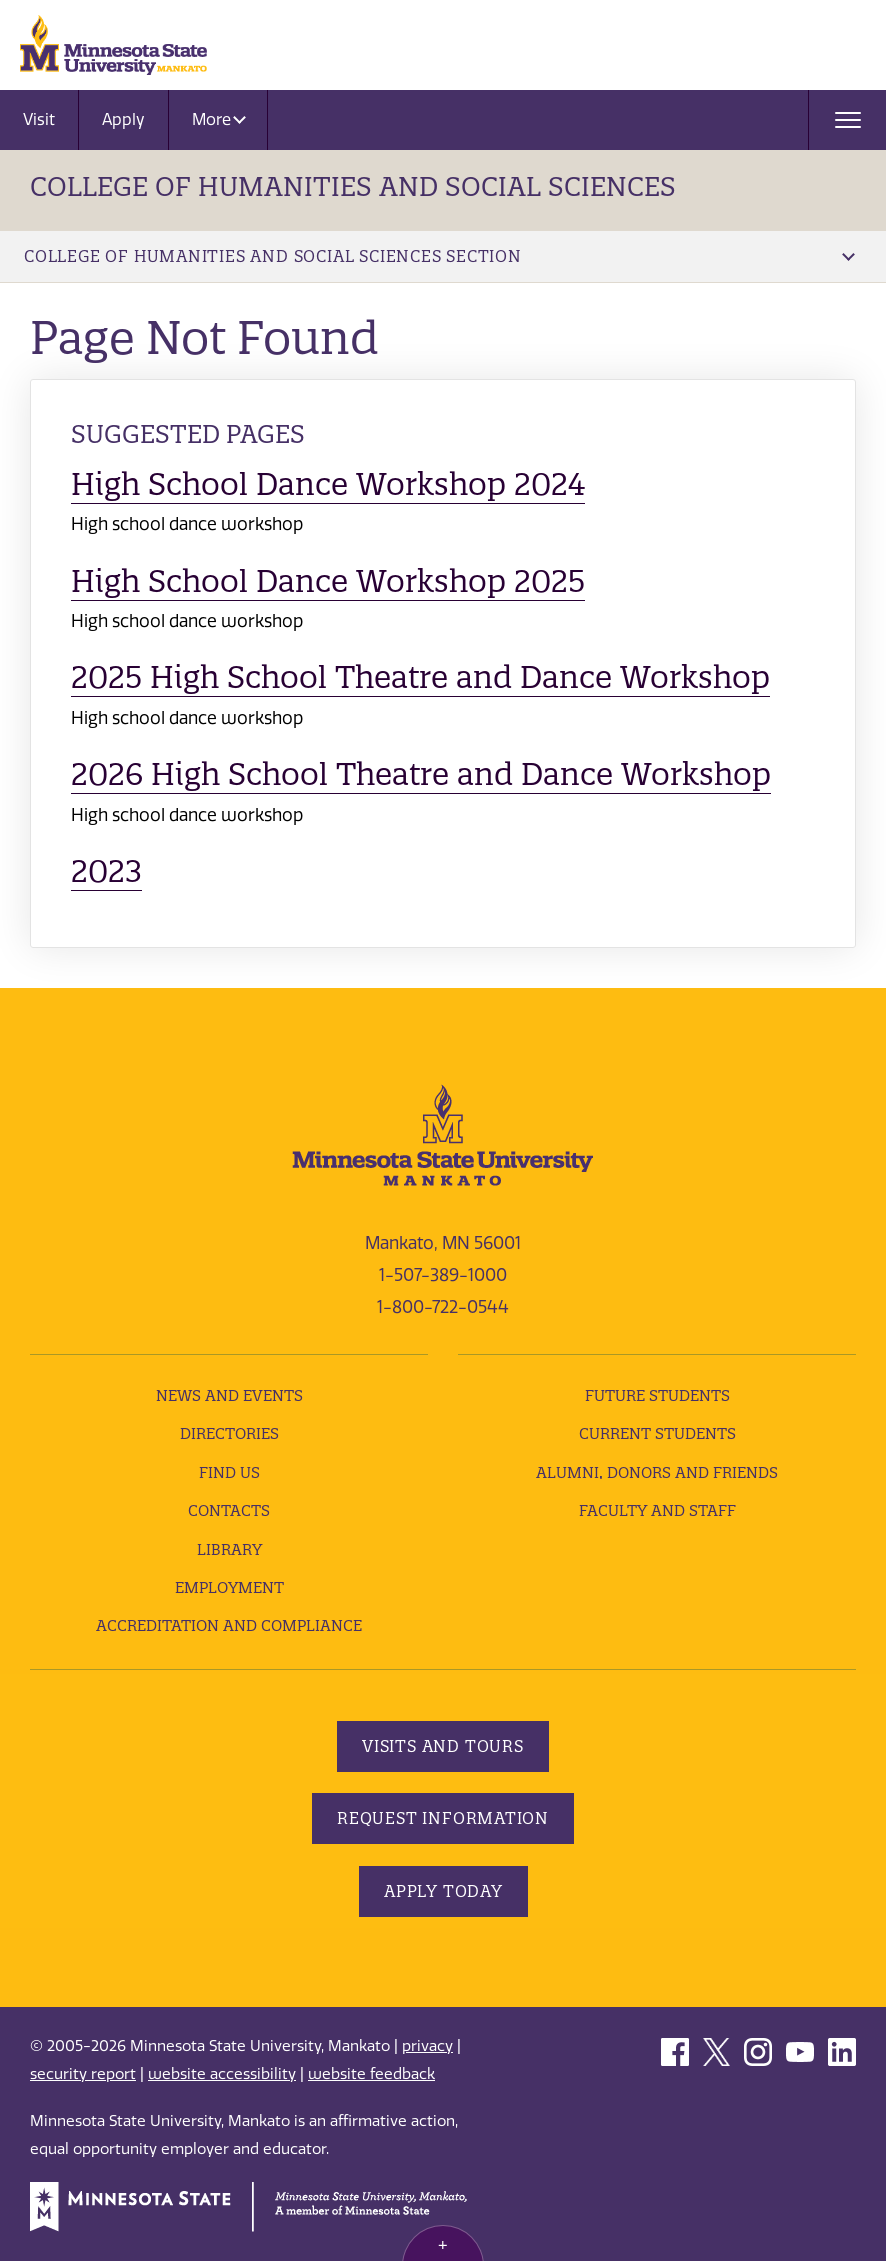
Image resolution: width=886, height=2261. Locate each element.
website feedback (371, 2074)
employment (229, 1587)
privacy (427, 2046)
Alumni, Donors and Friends (657, 1472)
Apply (123, 119)
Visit (39, 119)
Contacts (229, 1510)
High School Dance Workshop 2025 (328, 581)
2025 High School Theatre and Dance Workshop (420, 677)
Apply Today (443, 1891)
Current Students (657, 1433)
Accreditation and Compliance (229, 1625)
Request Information (443, 1818)
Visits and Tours (443, 1746)
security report (83, 2074)
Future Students (657, 1395)
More (219, 119)
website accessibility (222, 2074)
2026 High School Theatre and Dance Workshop (421, 774)
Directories (229, 1433)
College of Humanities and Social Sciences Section (439, 256)
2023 (106, 871)
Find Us (229, 1472)
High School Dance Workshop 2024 (328, 484)
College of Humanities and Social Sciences (353, 186)
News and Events (229, 1395)
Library (229, 1549)
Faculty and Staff (657, 1510)
